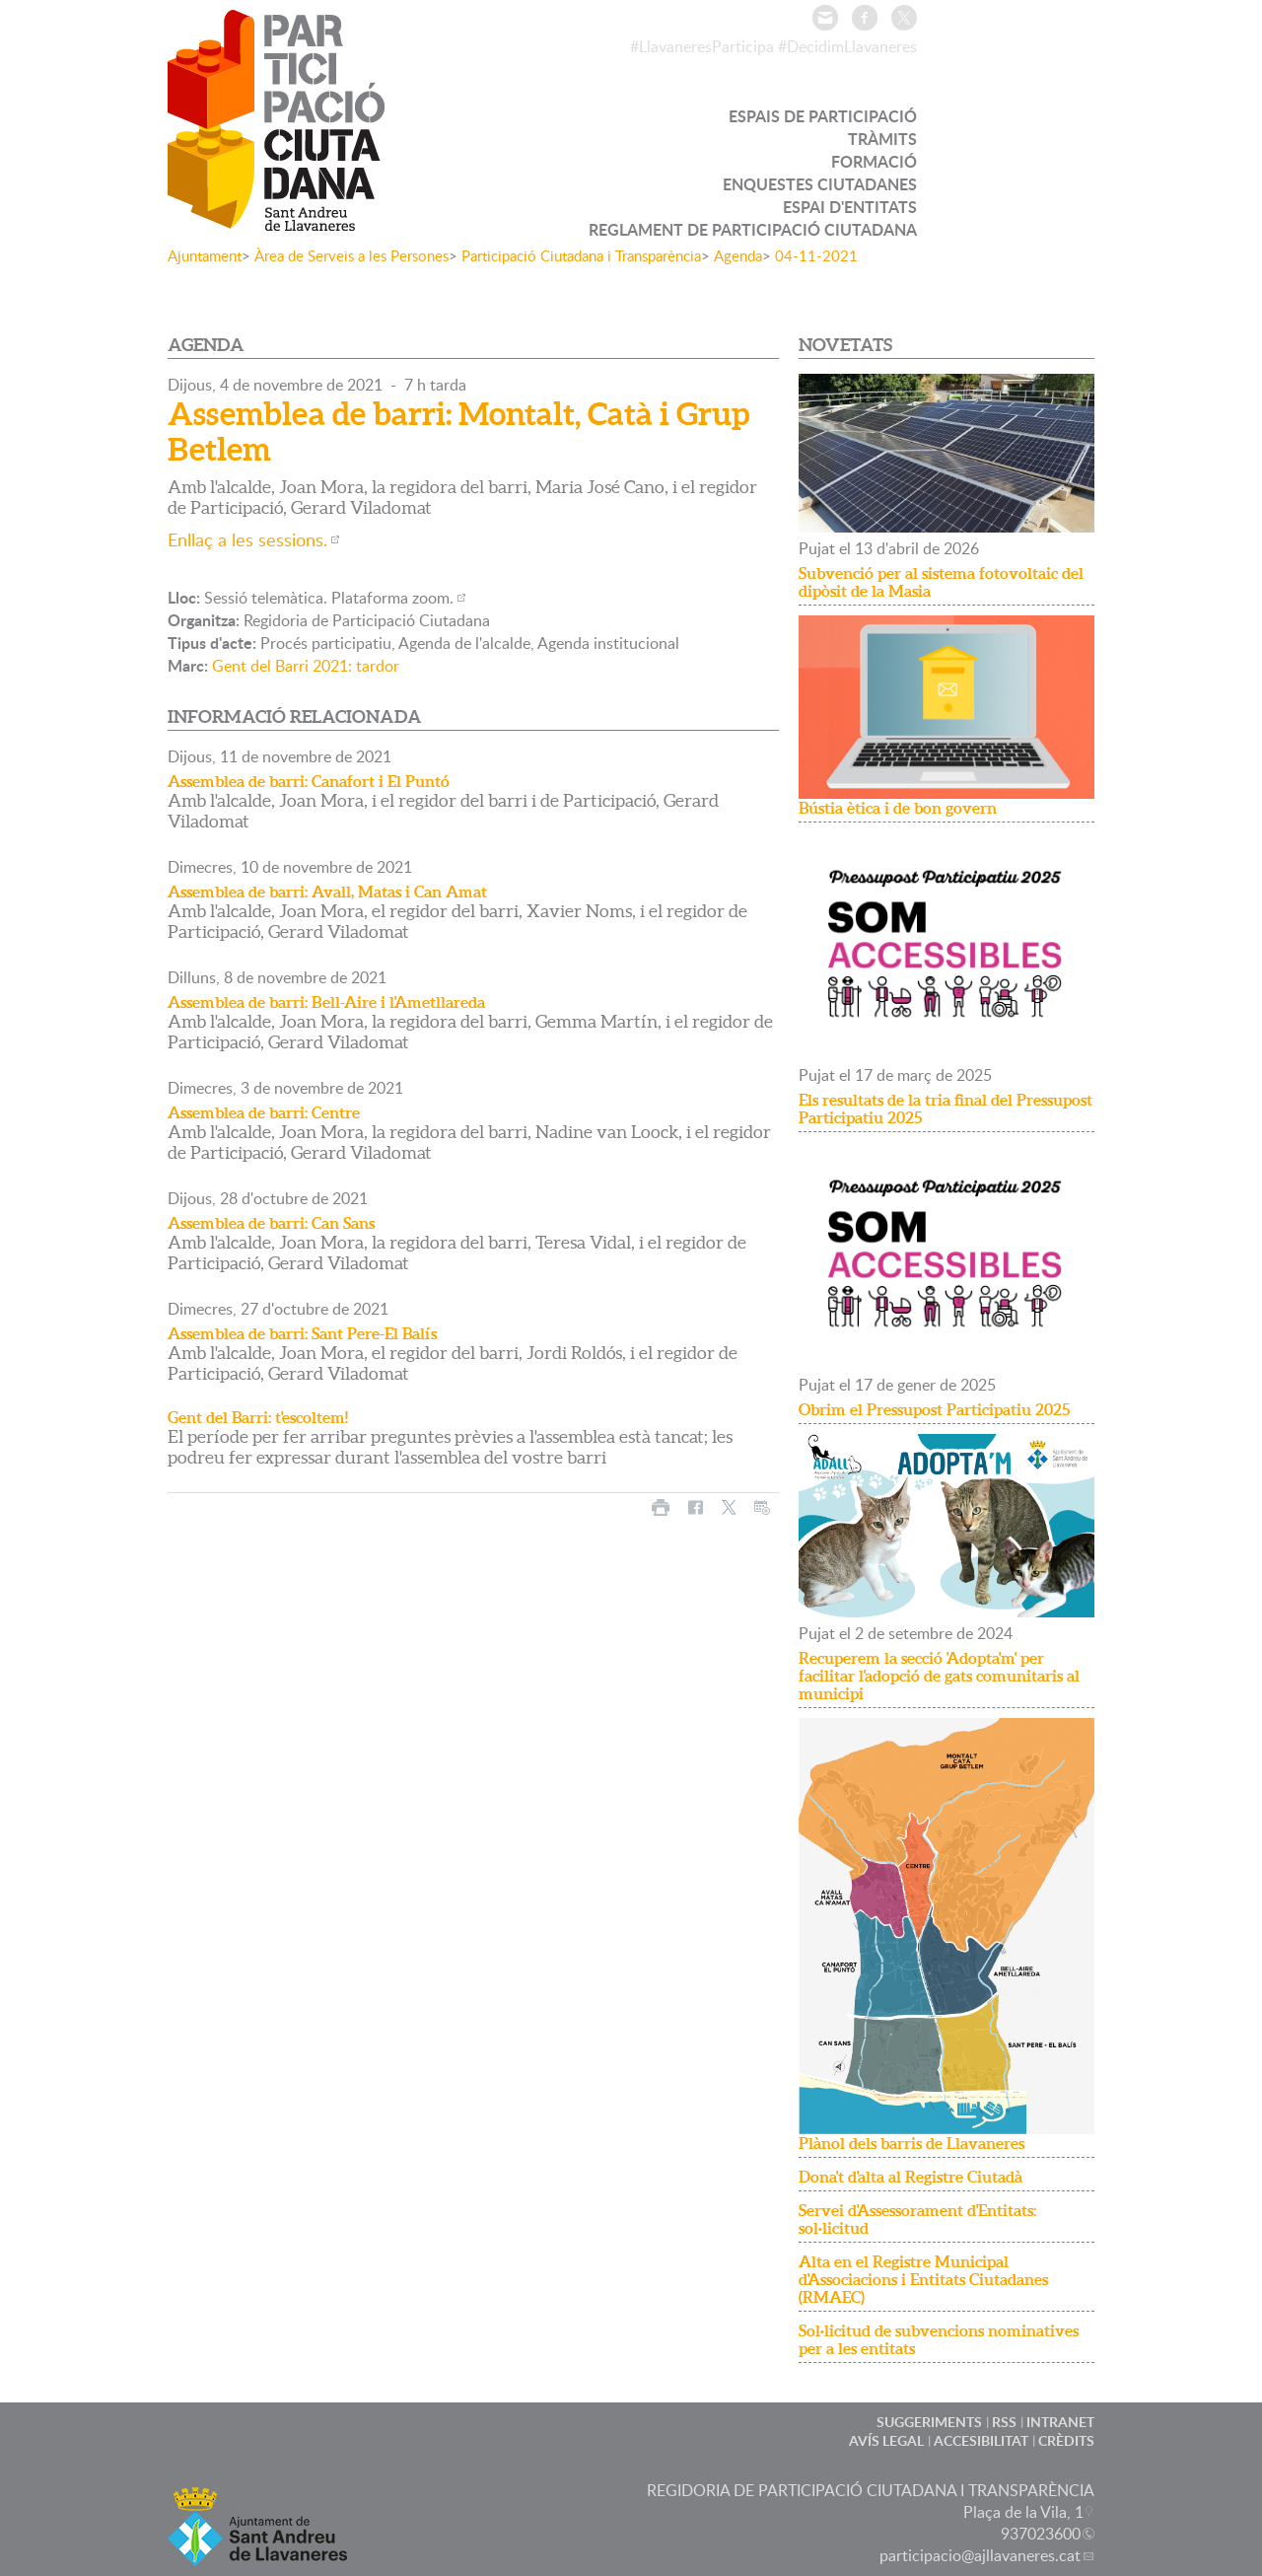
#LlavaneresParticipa (702, 46)
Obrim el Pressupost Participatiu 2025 (934, 1409)
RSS (1004, 2421)
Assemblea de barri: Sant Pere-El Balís (302, 1333)
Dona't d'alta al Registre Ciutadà (910, 2176)
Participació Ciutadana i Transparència (581, 255)
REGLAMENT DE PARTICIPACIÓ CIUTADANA (753, 229)
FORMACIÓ (874, 161)
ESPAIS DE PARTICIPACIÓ (823, 116)
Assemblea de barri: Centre (264, 1112)
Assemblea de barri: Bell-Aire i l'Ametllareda (326, 1002)
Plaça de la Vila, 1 (1023, 2512)
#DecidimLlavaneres (847, 46)
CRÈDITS (1066, 2440)
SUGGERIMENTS (929, 2421)
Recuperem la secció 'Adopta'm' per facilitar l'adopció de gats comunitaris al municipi (939, 1675)
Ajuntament (205, 255)
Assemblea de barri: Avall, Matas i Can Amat (327, 891)
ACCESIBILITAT (981, 2440)
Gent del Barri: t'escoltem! (258, 1417)
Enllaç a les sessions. (247, 539)
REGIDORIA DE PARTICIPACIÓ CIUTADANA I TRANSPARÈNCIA (870, 2490)
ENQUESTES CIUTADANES (820, 184)
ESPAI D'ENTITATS (850, 206)
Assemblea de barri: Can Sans (271, 1223)
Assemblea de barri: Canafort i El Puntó (309, 781)
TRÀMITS (882, 138)
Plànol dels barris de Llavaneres (911, 2143)
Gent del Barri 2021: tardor (305, 666)
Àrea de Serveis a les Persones (351, 255)
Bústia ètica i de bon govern (898, 808)
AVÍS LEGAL (886, 2440)
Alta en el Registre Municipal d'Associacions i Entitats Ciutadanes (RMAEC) (923, 2279)
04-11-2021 (816, 255)
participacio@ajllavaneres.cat (980, 2555)
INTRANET (1060, 2421)
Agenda (738, 255)
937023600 (1041, 2533)
